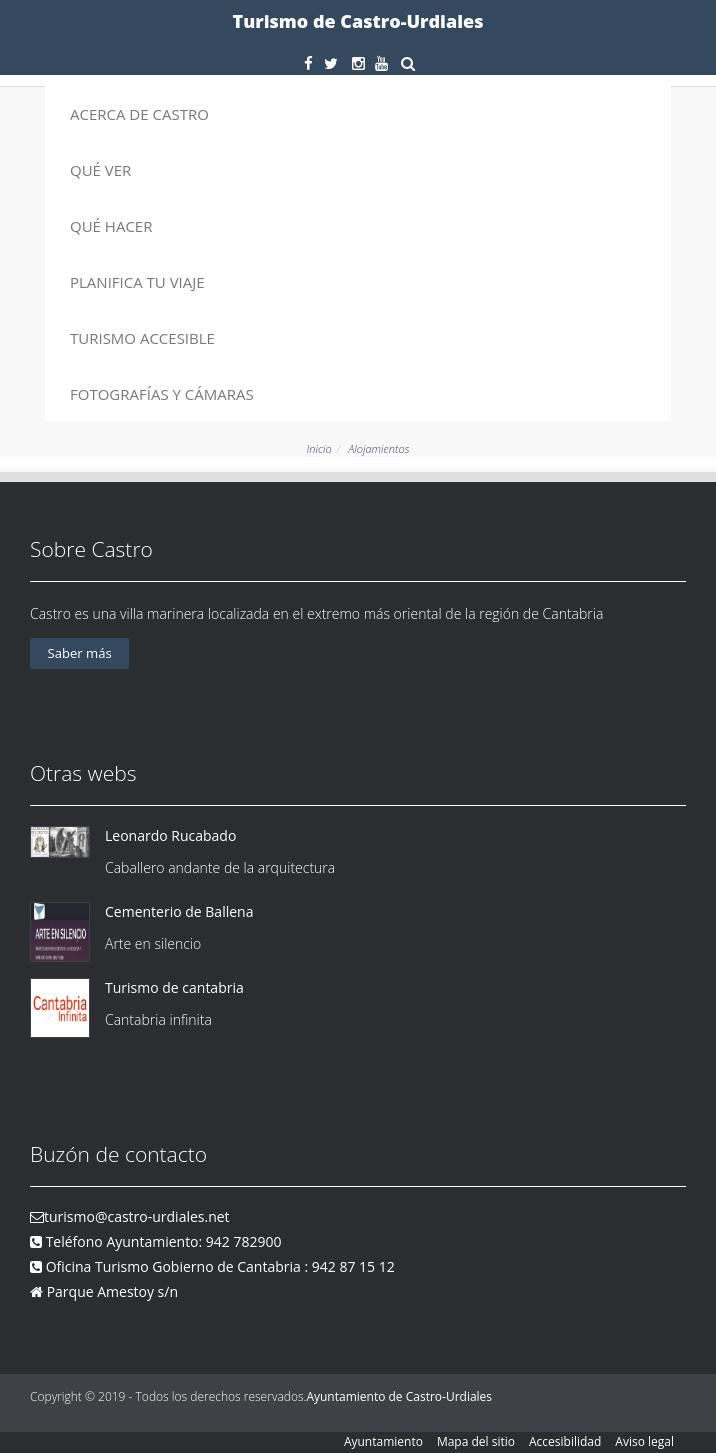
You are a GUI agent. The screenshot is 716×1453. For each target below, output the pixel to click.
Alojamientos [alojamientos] (378, 448)
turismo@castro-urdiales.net (137, 1216)
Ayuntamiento (383, 1441)
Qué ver (100, 170)
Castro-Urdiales (449, 1396)
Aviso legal (644, 1441)
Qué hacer (111, 226)
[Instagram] (358, 63)
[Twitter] (331, 63)
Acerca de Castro (139, 114)
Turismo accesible (142, 338)
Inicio (319, 448)
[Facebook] (308, 63)
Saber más (80, 653)
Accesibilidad (565, 1441)
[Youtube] (381, 63)
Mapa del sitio (476, 1441)
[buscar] (407, 63)
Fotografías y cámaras (162, 394)
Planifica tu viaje (137, 282)
